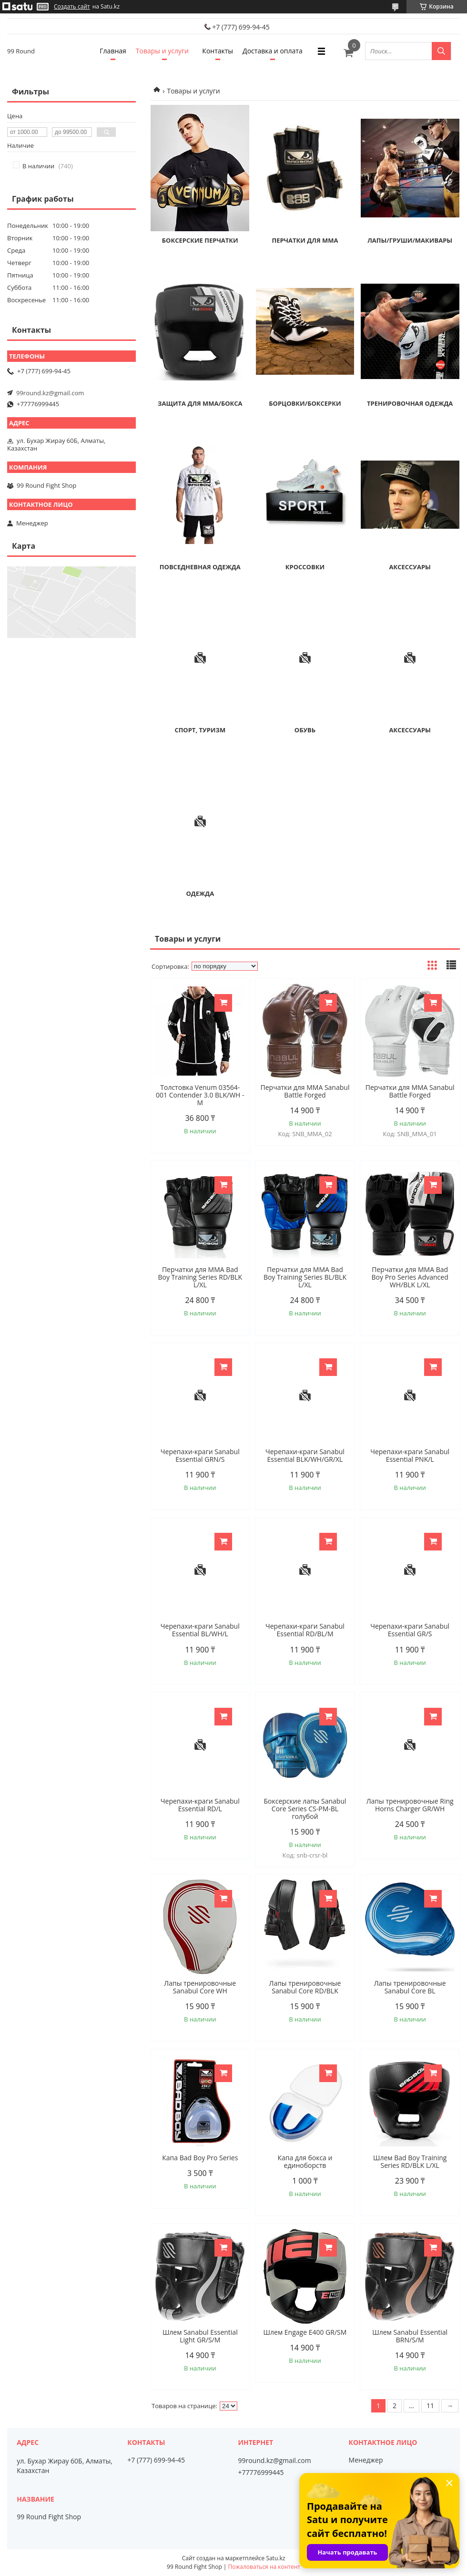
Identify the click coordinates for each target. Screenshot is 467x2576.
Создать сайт (72, 6)
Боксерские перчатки (200, 240)
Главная (113, 50)
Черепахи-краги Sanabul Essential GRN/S (200, 1455)
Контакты (217, 50)
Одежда (200, 893)
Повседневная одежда (200, 567)
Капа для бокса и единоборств (305, 2161)
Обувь (304, 730)
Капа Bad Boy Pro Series (200, 2158)
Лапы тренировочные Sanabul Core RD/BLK (305, 1987)
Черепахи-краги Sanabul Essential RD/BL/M (305, 1630)
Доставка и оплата (273, 50)
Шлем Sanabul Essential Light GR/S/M (200, 2336)
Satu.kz (275, 2558)
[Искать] (441, 51)
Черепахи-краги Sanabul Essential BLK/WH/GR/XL (305, 1455)
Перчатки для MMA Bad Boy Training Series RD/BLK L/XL (200, 1277)
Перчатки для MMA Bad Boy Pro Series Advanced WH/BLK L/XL (410, 1277)
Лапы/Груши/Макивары (409, 240)
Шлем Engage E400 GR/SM (305, 2332)
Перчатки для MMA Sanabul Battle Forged (305, 1091)
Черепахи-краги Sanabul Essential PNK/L (409, 1455)
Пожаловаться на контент (264, 2567)
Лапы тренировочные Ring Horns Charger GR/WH (410, 1805)
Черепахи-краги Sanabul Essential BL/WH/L (200, 1630)
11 (430, 2405)
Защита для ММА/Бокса (200, 403)
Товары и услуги (162, 50)
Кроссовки (305, 567)
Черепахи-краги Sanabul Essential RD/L (200, 1805)
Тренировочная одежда (410, 403)
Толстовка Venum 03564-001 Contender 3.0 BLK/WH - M (200, 1095)
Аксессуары (409, 567)
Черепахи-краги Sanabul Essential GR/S (409, 1630)
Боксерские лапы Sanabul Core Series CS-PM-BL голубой (305, 1808)
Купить (223, 1003)
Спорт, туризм (199, 730)
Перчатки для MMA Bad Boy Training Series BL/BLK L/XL (305, 1277)
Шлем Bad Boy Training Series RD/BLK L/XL (410, 2161)
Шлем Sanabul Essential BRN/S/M (409, 2336)
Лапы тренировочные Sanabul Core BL (410, 1987)
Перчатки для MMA (305, 240)
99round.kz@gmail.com (50, 393)
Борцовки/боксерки (305, 403)
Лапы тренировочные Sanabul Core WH (200, 1987)
